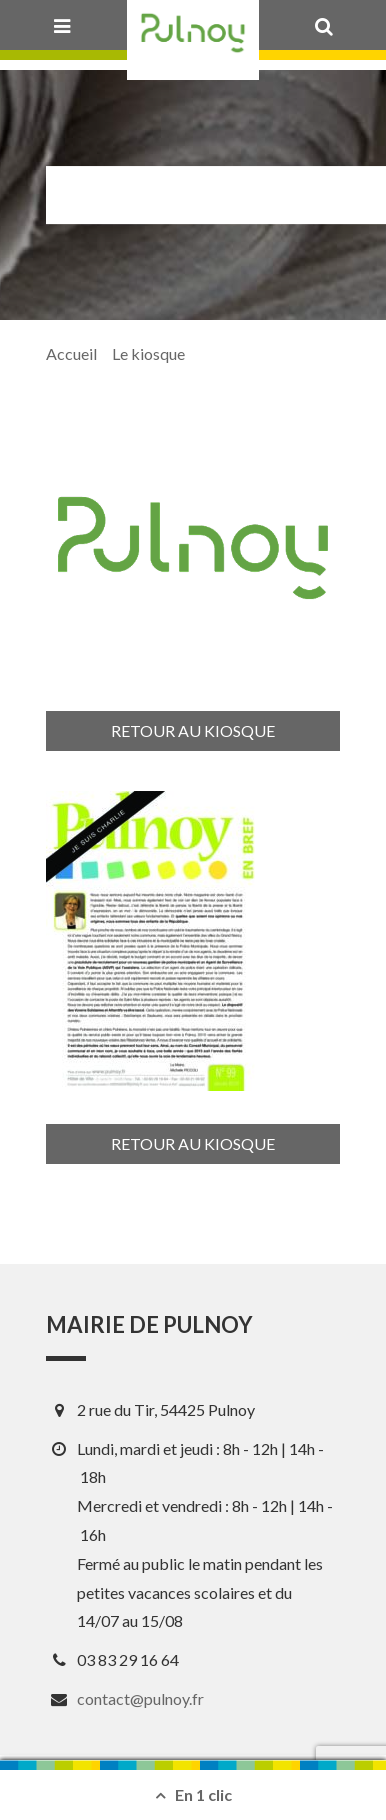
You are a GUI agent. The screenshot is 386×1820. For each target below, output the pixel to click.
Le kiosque (148, 353)
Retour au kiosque (193, 730)
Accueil (71, 353)
